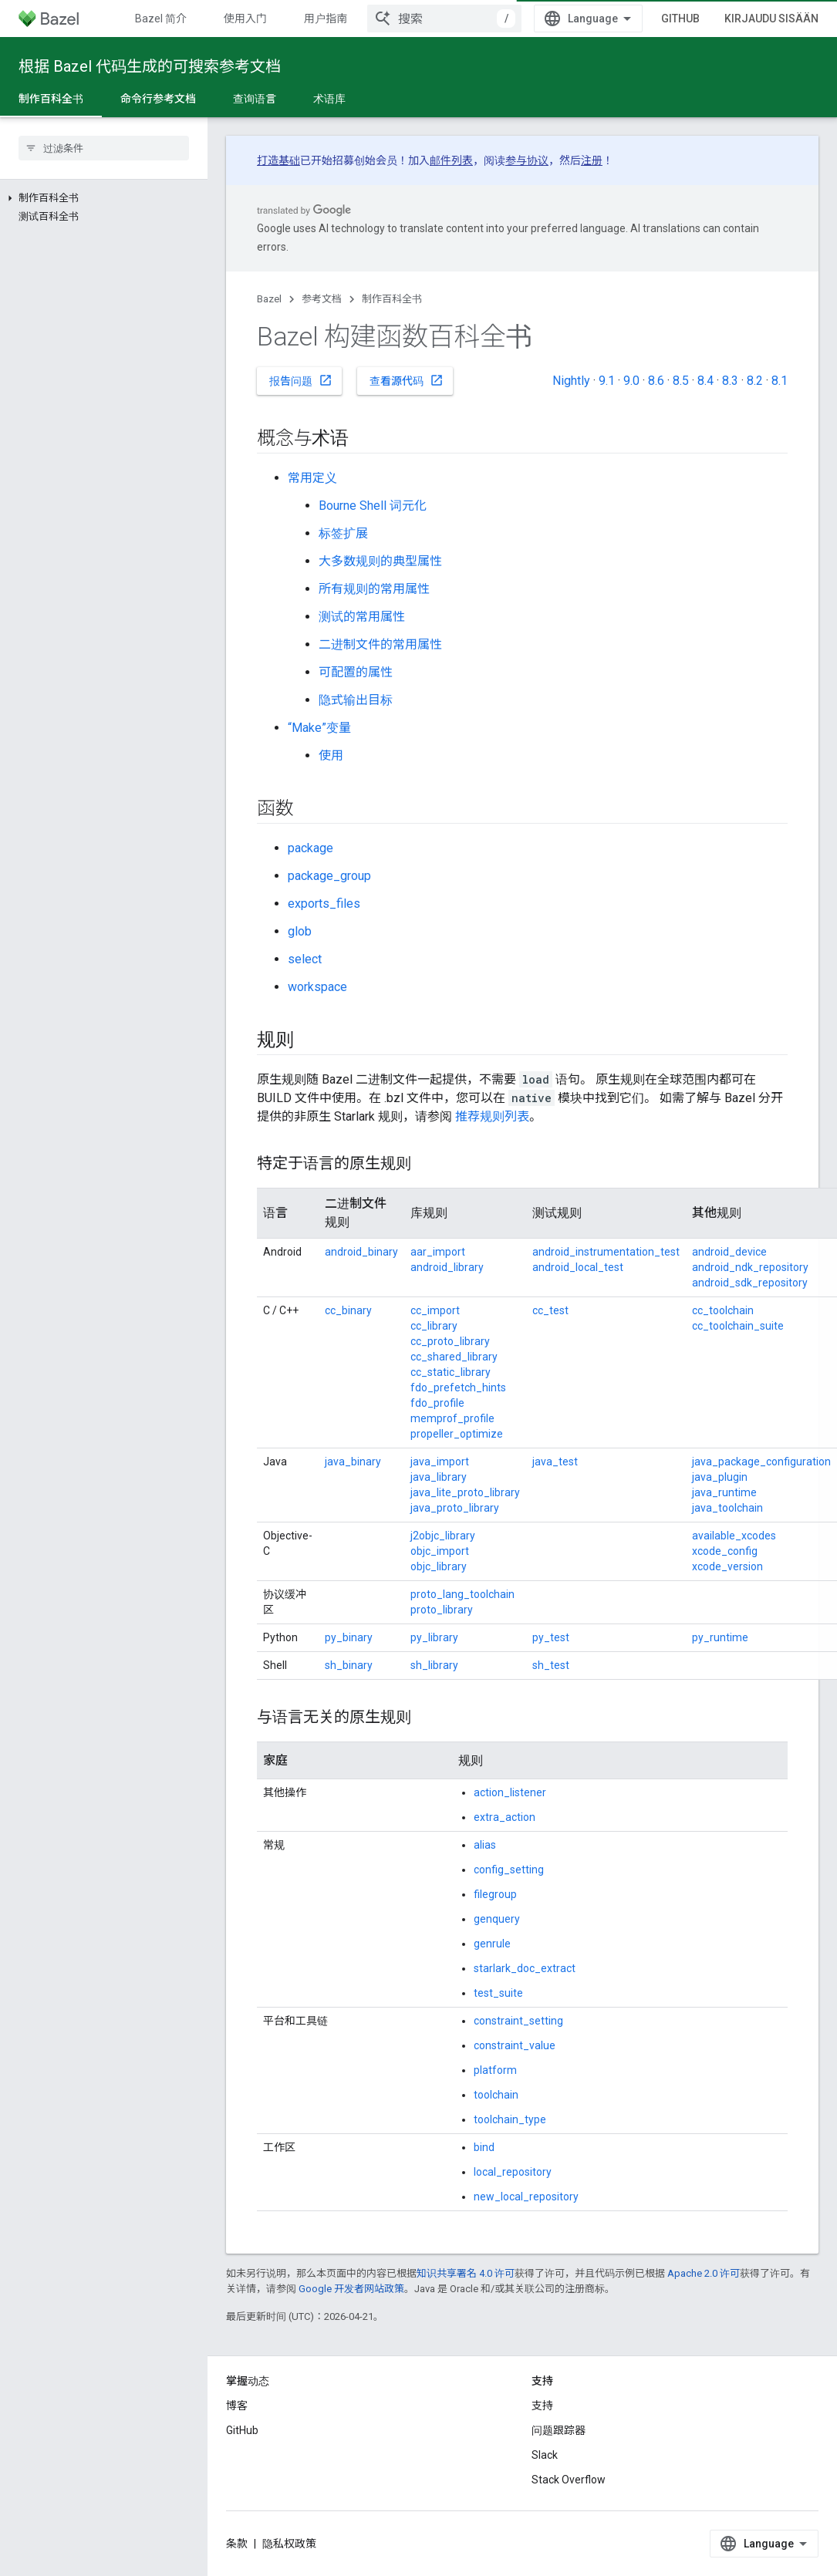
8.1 (779, 380)
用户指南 (325, 18)
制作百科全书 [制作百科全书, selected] (51, 99)
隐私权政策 (289, 2543)
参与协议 (526, 160)
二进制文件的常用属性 (380, 644)
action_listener (510, 1792)
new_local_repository (526, 2196)
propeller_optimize (456, 1434)
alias (485, 1845)
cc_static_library (450, 1372)
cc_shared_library (454, 1356)
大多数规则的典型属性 (380, 561)
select (305, 959)
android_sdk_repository (750, 1282)
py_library (434, 1637)
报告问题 (300, 380)
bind (484, 2147)
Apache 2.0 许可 (703, 2273)
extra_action (504, 1817)
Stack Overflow (569, 2479)
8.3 (730, 380)
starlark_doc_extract (524, 1968)
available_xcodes (734, 1535)
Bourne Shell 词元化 (373, 505)
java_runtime (724, 1492)
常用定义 (312, 477)
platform (495, 2070)
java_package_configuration (761, 1461)
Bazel (269, 299)
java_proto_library (454, 1508)
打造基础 (278, 160)
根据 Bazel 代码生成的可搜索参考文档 (150, 66)
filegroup (495, 1894)
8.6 (656, 380)
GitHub (680, 18)
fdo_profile (437, 1403)
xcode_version (727, 1566)
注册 (591, 160)
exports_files (324, 903)
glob (300, 931)
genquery (497, 1919)
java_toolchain (727, 1508)
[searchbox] (104, 148)
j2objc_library (442, 1535)
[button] (104, 198)
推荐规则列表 (492, 1116)
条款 (237, 2543)
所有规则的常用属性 (374, 589)
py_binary (349, 1637)
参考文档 (322, 299)
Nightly (571, 380)
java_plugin (720, 1477)
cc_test (550, 1310)
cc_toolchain (723, 1310)
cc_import (435, 1310)
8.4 (705, 380)
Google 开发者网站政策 (351, 2288)
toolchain (496, 2095)
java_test (555, 1461)
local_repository (513, 2172)
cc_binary (348, 1310)
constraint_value (514, 2045)
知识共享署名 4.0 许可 (466, 2273)
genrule (492, 1943)
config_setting (509, 1869)
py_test (550, 1637)
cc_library (433, 1326)
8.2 (755, 380)
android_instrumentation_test (606, 1252)
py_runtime (720, 1637)
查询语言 (254, 99)
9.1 (607, 380)
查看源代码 (407, 380)
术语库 (329, 99)
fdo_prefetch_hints (458, 1387)
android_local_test (577, 1267)
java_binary (353, 1461)
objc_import (439, 1551)
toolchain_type (510, 2119)
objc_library (438, 1566)
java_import (439, 1461)
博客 (237, 2405)
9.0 (631, 380)
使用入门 (245, 18)
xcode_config (725, 1551)
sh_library (434, 1665)
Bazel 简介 (161, 18)
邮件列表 (451, 160)
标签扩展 (343, 533)
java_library (438, 1477)
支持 (542, 2405)
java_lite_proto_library (465, 1492)
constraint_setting (518, 2021)
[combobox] (444, 18)
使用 (331, 755)
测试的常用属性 (362, 616)
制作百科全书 (392, 299)
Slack (545, 2455)
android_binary (361, 1252)
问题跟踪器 (559, 2430)
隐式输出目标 (356, 700)
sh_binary (349, 1665)
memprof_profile (452, 1418)
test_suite (498, 1993)
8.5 (681, 380)
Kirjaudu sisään (771, 18)
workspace (317, 986)
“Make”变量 (319, 727)
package (310, 848)
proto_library (441, 1609)
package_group (329, 875)
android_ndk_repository (750, 1267)
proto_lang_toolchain (462, 1594)
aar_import (437, 1252)
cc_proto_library (450, 1341)
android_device (729, 1252)
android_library (447, 1267)
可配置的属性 (356, 672)
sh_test (550, 1665)
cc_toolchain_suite (738, 1326)
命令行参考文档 (158, 99)
